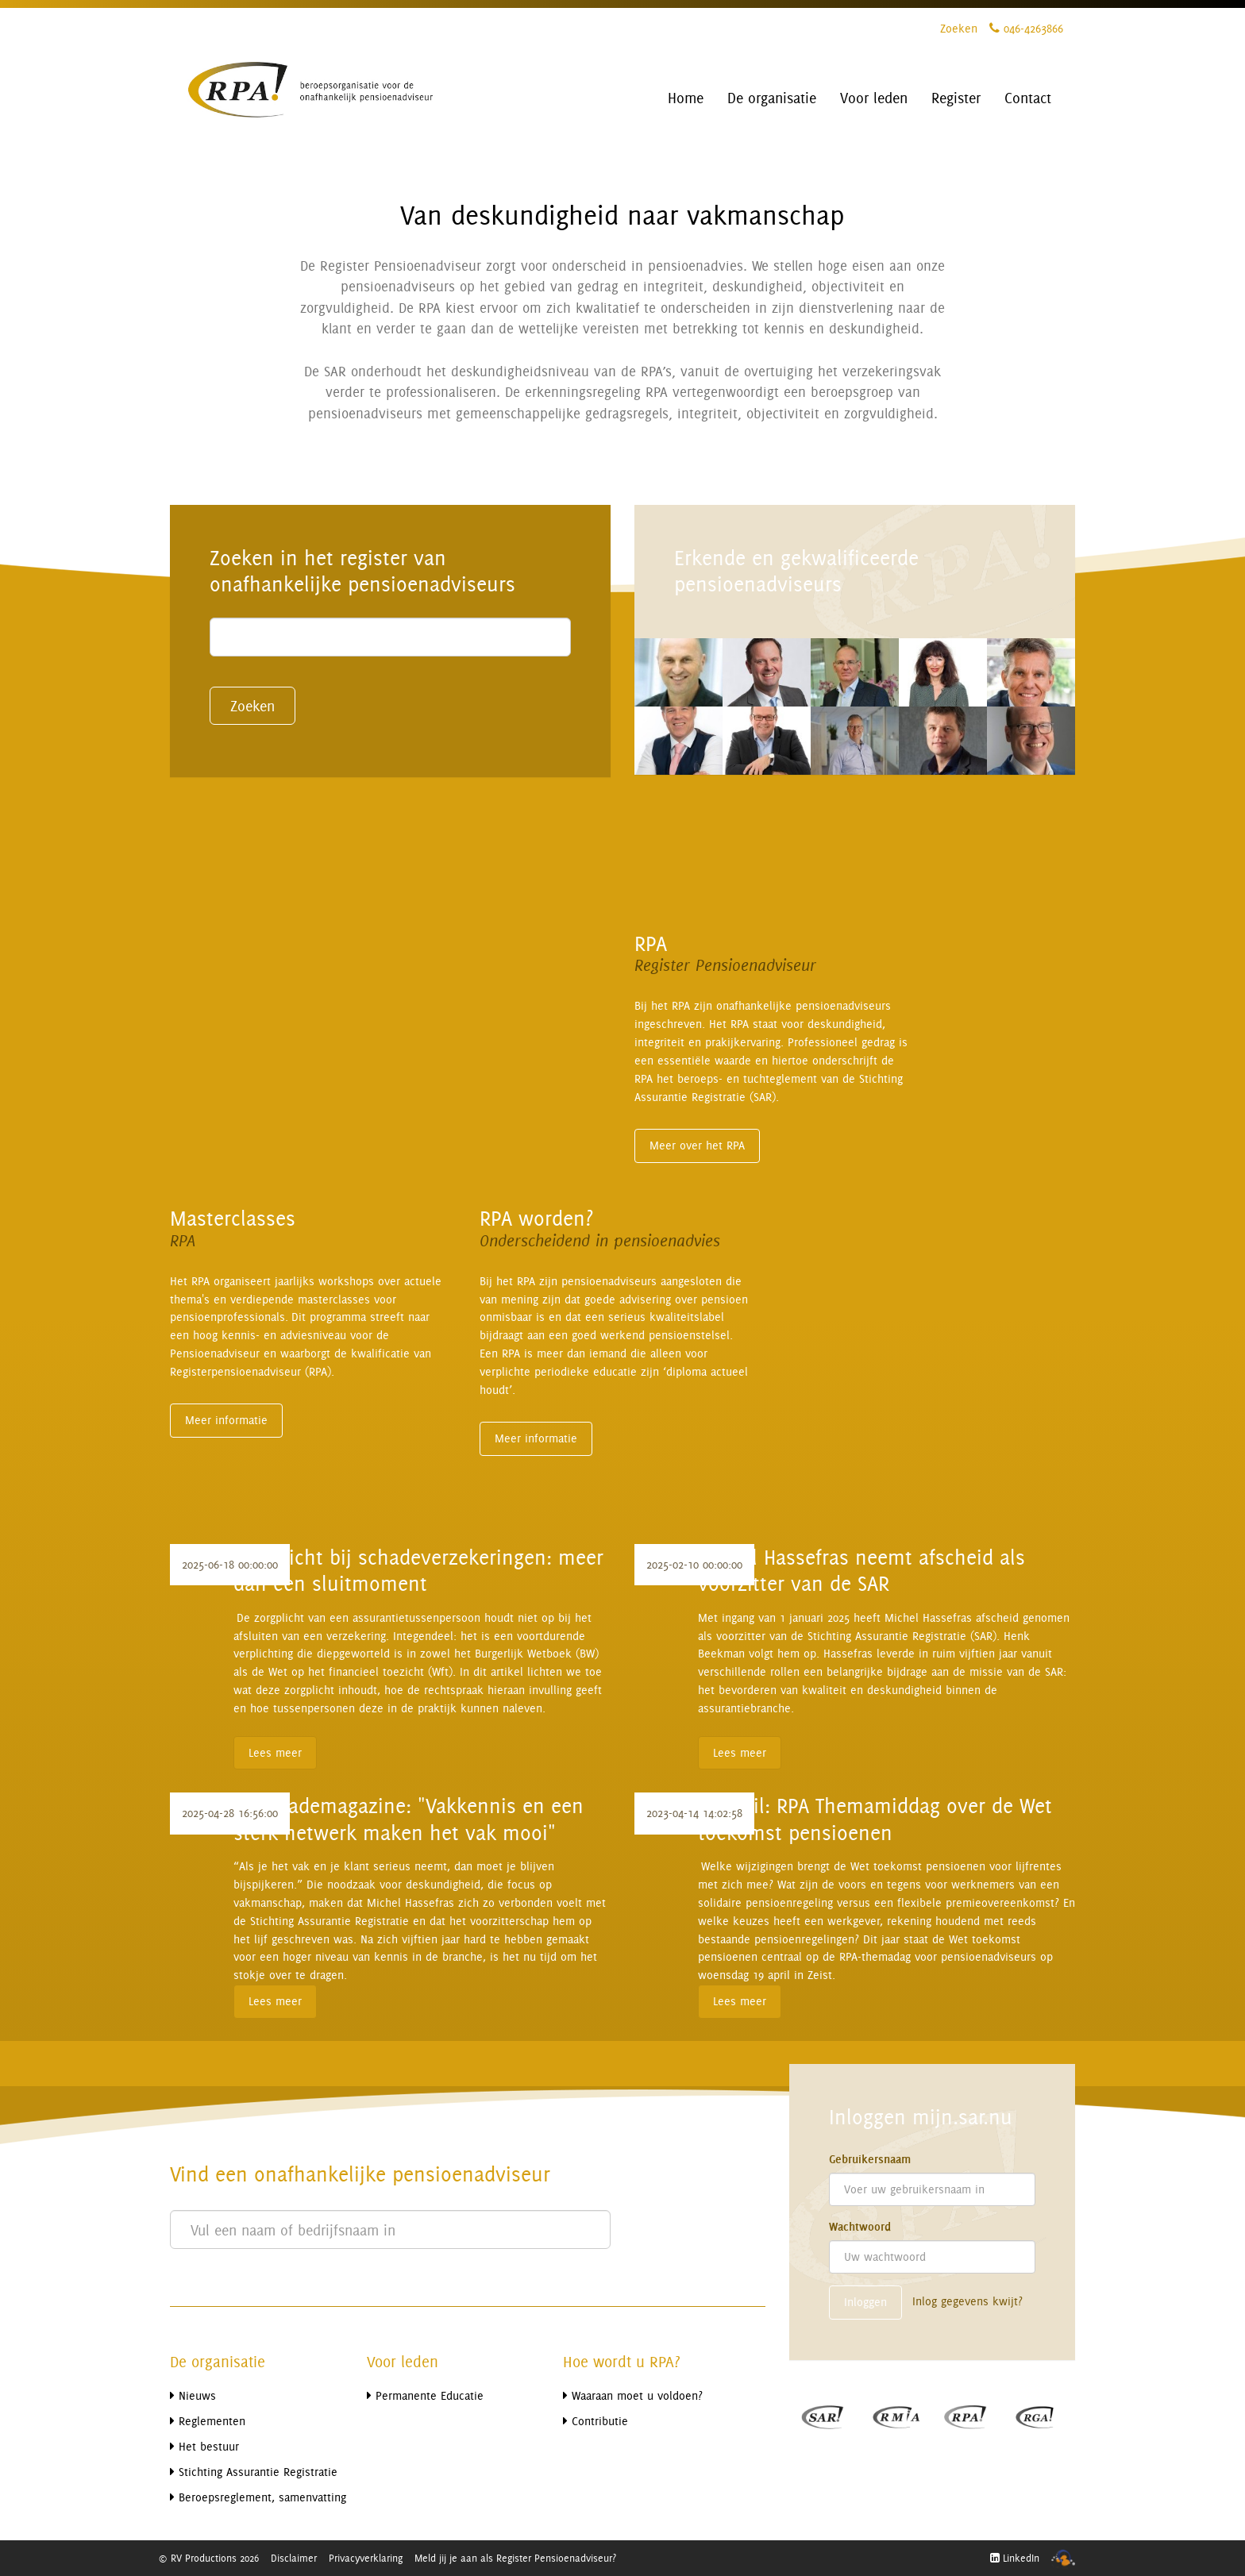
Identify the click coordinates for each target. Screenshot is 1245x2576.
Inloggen (865, 2301)
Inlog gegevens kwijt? (967, 2301)
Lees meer (275, 1752)
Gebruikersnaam (870, 2159)
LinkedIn (1014, 2557)
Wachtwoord (860, 2227)
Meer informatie (226, 1420)
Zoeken (958, 28)
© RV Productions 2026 (208, 2557)
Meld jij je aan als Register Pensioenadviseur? (515, 2557)
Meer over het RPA (697, 1145)
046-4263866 (1026, 28)
